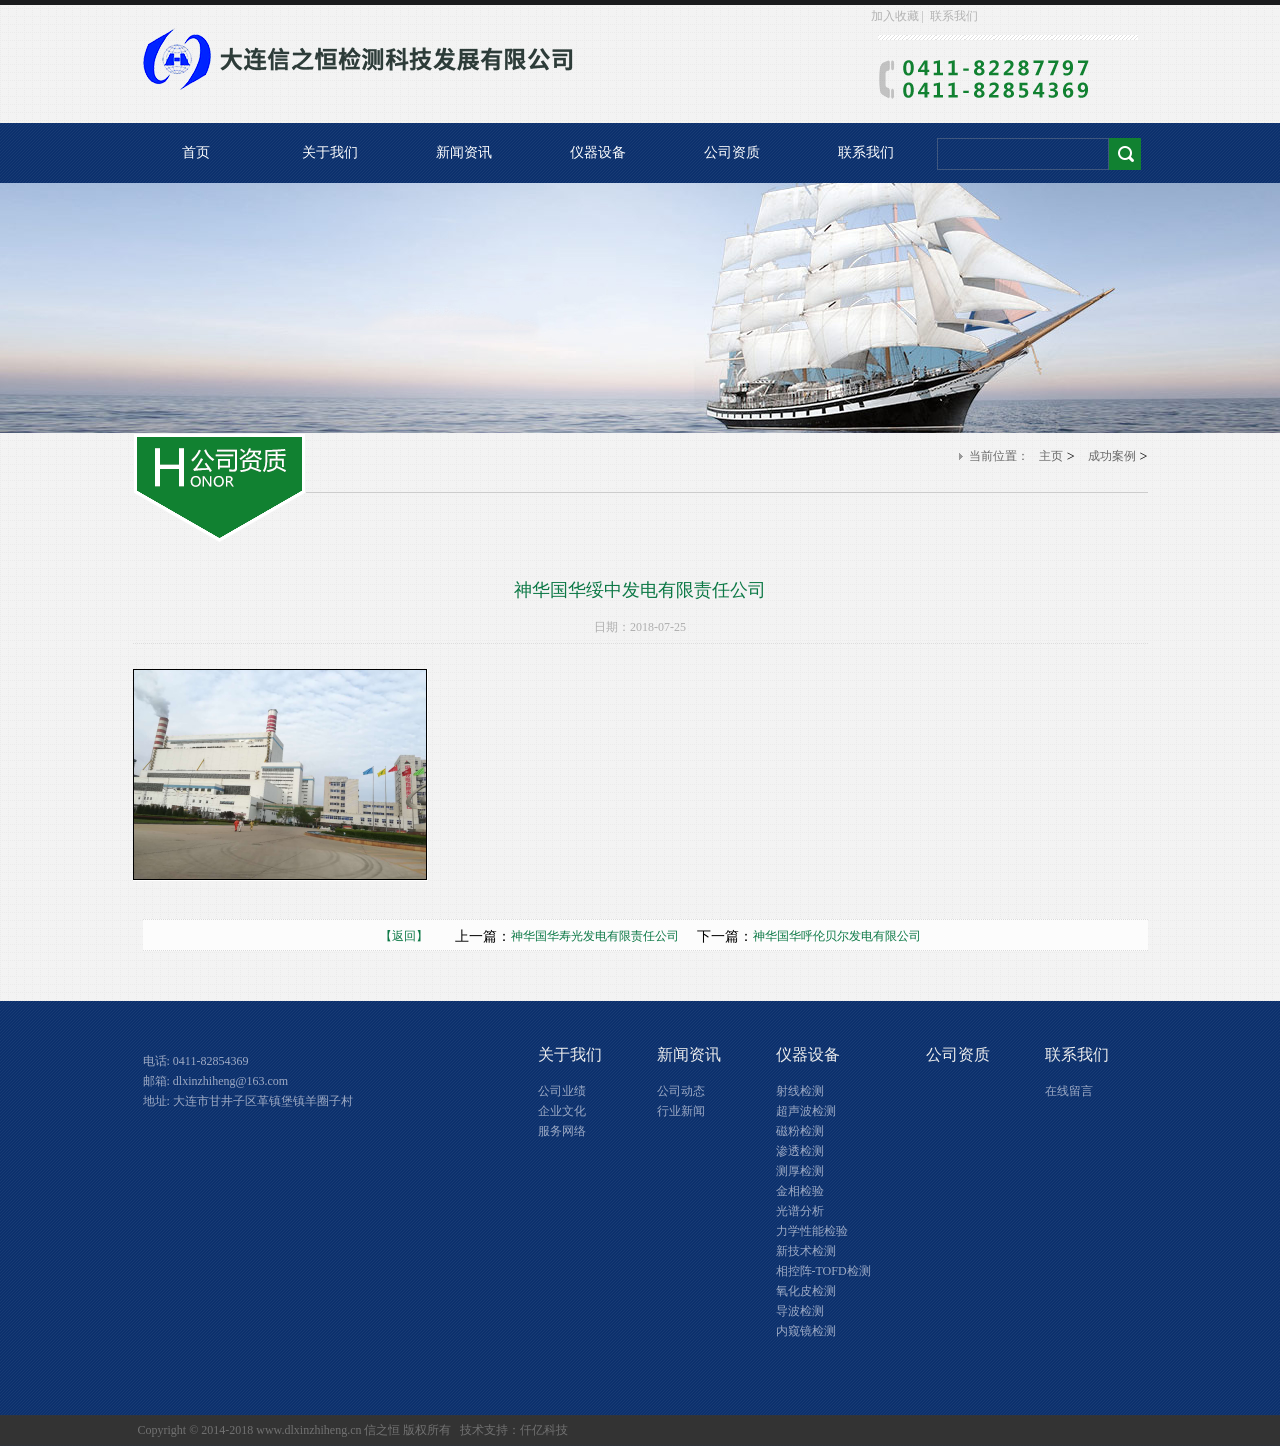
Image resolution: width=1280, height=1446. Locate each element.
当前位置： (999, 456)
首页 (196, 152)
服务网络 (562, 1131)
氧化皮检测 (806, 1291)
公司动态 (681, 1091)
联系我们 (954, 16)
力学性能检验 (812, 1231)
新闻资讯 (464, 152)
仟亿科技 (544, 1430)
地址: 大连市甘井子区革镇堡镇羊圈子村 (248, 1101)
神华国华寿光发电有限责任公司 (595, 936)
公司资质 (732, 152)
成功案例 (1112, 456)
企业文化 (562, 1111)
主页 (1051, 456)
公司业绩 (562, 1091)
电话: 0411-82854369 (196, 1061)
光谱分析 (800, 1211)
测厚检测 (800, 1171)
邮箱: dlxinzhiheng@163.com (216, 1081)
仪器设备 (598, 152)
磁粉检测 (800, 1131)
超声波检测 (806, 1111)
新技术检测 (806, 1251)
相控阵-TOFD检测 (823, 1271)
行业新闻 (681, 1111)
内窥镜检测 (806, 1331)
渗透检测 (800, 1151)
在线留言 (1069, 1091)
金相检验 (800, 1191)
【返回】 (416, 936)
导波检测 (800, 1311)
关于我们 (330, 152)
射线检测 (800, 1091)
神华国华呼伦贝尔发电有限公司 (837, 936)
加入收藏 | (899, 16)
